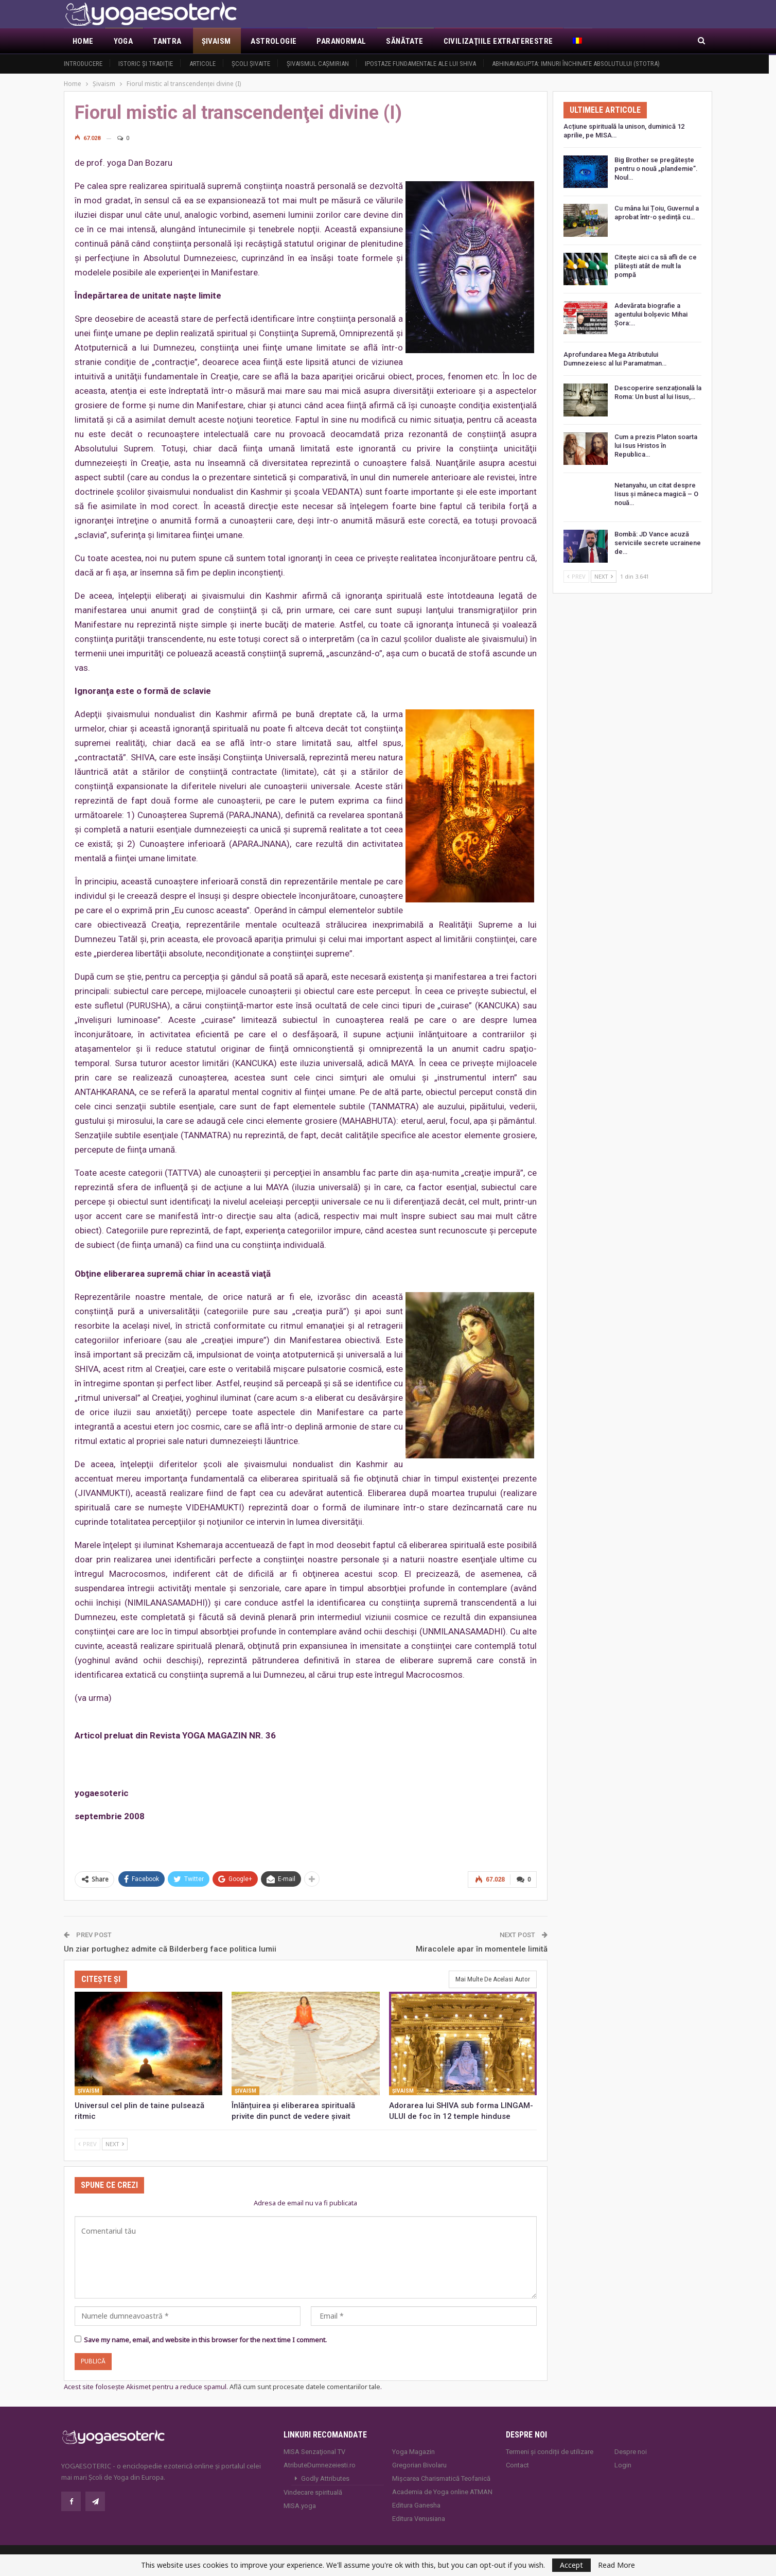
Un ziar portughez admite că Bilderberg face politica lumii (170, 1948)
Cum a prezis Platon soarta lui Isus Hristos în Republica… (655, 445)
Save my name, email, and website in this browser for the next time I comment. (205, 2338)
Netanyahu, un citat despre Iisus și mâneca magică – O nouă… (656, 494)
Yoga (123, 41)
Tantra (167, 41)
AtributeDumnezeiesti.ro (320, 2464)
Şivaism (216, 41)
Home (83, 41)
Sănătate (404, 41)
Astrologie (273, 41)
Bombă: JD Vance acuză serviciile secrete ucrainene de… (657, 542)
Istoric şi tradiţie (145, 63)
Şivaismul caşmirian (318, 63)
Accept (571, 2565)
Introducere (83, 63)
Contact (517, 2464)
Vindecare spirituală (313, 2491)
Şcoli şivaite (251, 63)
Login (622, 2464)
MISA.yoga (300, 2505)
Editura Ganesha (416, 2504)
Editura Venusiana (418, 2517)
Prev (87, 2143)
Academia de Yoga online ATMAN (442, 2491)
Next (114, 2143)
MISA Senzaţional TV (314, 2451)
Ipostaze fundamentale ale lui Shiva (420, 63)
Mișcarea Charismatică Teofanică (441, 2477)
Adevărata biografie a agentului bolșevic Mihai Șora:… (650, 314)
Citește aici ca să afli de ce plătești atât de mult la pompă (655, 266)
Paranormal (341, 41)
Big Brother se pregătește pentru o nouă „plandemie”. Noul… (656, 168)
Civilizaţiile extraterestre (498, 41)
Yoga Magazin (413, 2451)
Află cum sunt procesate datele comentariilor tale (305, 2385)
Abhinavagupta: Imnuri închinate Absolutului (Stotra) (576, 63)
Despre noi (630, 2451)
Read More (616, 2565)
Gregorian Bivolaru (419, 2464)
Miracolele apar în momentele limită (482, 1948)
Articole (202, 63)
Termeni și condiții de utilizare (549, 2451)
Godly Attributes (325, 2477)
